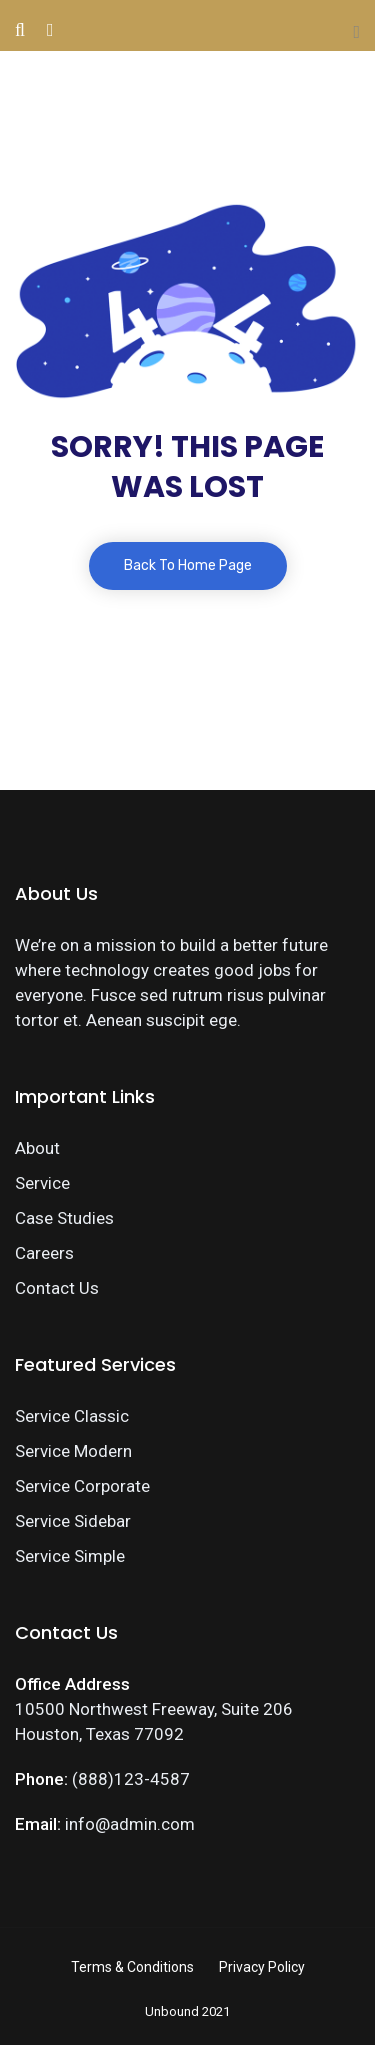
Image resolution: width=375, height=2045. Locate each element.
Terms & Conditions (132, 1967)
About (37, 1148)
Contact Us (57, 1288)
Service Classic (72, 1416)
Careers (44, 1253)
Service (42, 1183)
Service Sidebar (73, 1521)
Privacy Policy (262, 1967)
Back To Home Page (188, 565)
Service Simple (70, 1556)
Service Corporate (82, 1486)
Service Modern (73, 1451)
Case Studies (64, 1218)
